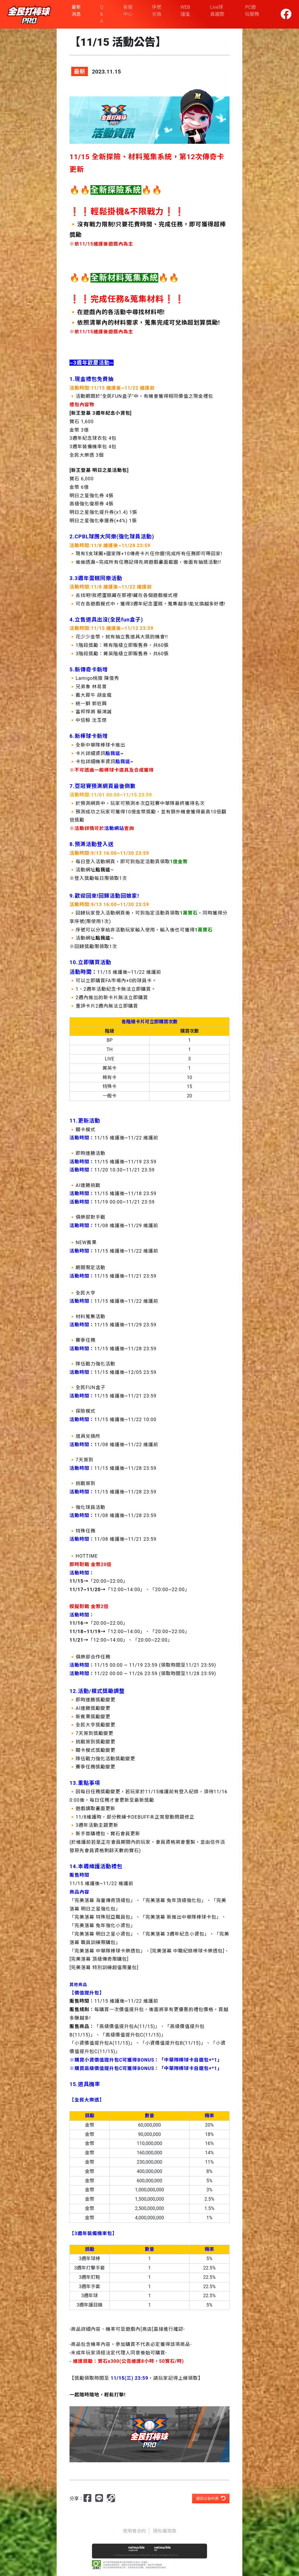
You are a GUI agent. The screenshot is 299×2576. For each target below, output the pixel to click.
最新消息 (76, 10)
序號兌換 (156, 10)
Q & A (101, 14)
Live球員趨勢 (217, 10)
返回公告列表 (211, 2498)
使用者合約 (134, 2531)
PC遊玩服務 (252, 10)
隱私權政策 (164, 2531)
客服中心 (128, 10)
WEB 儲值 (185, 10)
